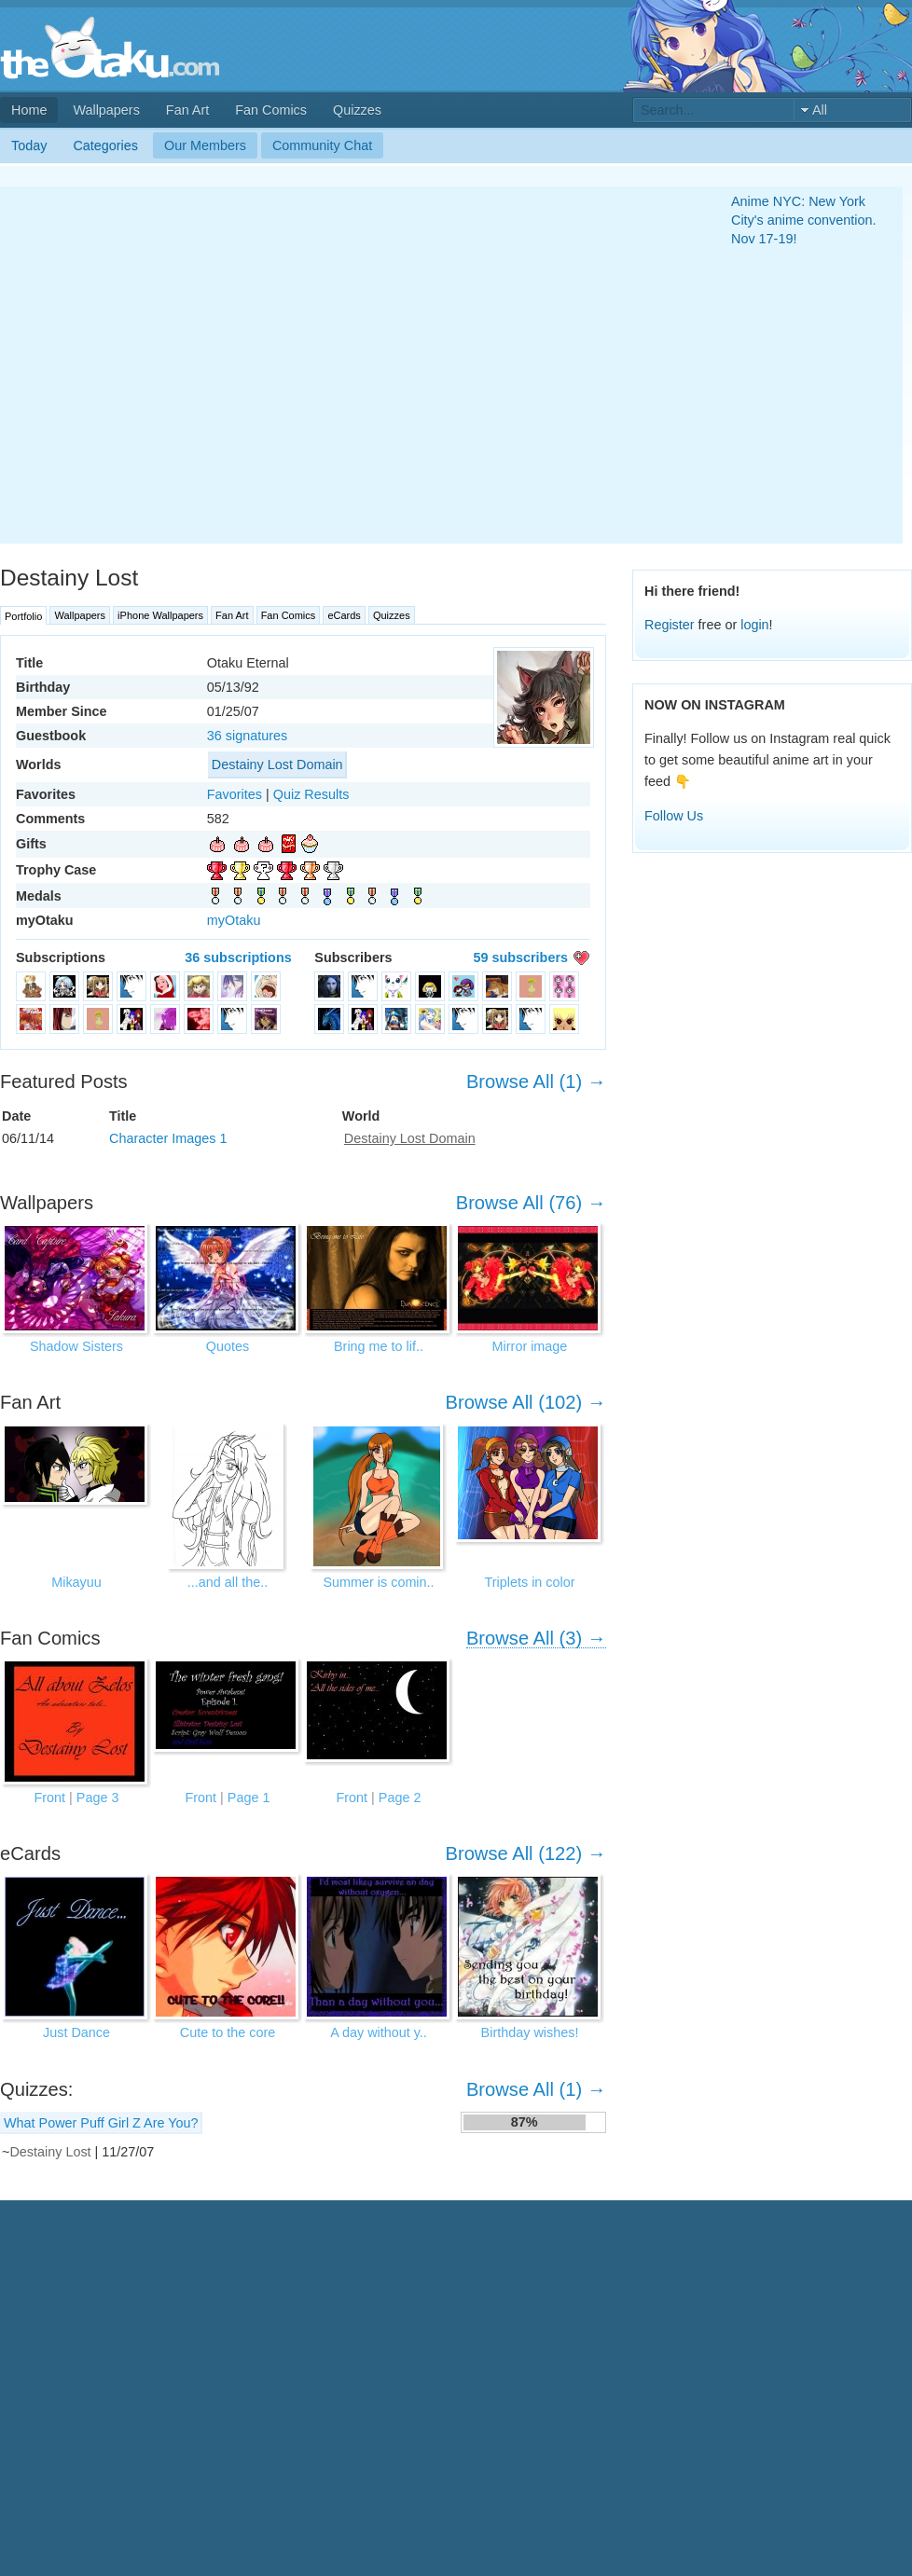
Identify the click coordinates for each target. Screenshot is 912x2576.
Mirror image (530, 1346)
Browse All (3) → (536, 1638)
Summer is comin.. (378, 1582)
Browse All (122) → (525, 1853)
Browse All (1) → (536, 1081)
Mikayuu (76, 1582)
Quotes (227, 1346)
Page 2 (400, 1797)
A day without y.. (378, 2032)
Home (29, 110)
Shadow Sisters (76, 1346)
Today (29, 145)
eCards (343, 615)
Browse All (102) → (525, 1402)
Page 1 (249, 1797)
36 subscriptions (238, 957)
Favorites (234, 794)
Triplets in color (529, 1582)
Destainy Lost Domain (277, 764)
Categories (105, 145)
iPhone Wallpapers (160, 615)
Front (50, 1797)
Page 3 (97, 1797)
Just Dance (76, 2032)
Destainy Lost (49, 2151)
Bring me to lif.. (378, 1346)
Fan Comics (271, 110)
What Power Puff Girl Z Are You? (101, 2122)
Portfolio (23, 616)
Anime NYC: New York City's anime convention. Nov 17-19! (804, 220)
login (754, 624)
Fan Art (187, 110)
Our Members (205, 145)
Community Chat (322, 145)
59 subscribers (520, 957)
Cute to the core (227, 2032)
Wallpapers (106, 110)
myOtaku (234, 920)
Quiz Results (311, 794)
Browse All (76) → (531, 1202)
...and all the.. (227, 1582)
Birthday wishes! (530, 2032)
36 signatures (247, 735)
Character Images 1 (168, 1138)
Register (669, 624)
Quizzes (357, 110)
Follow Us (673, 815)
